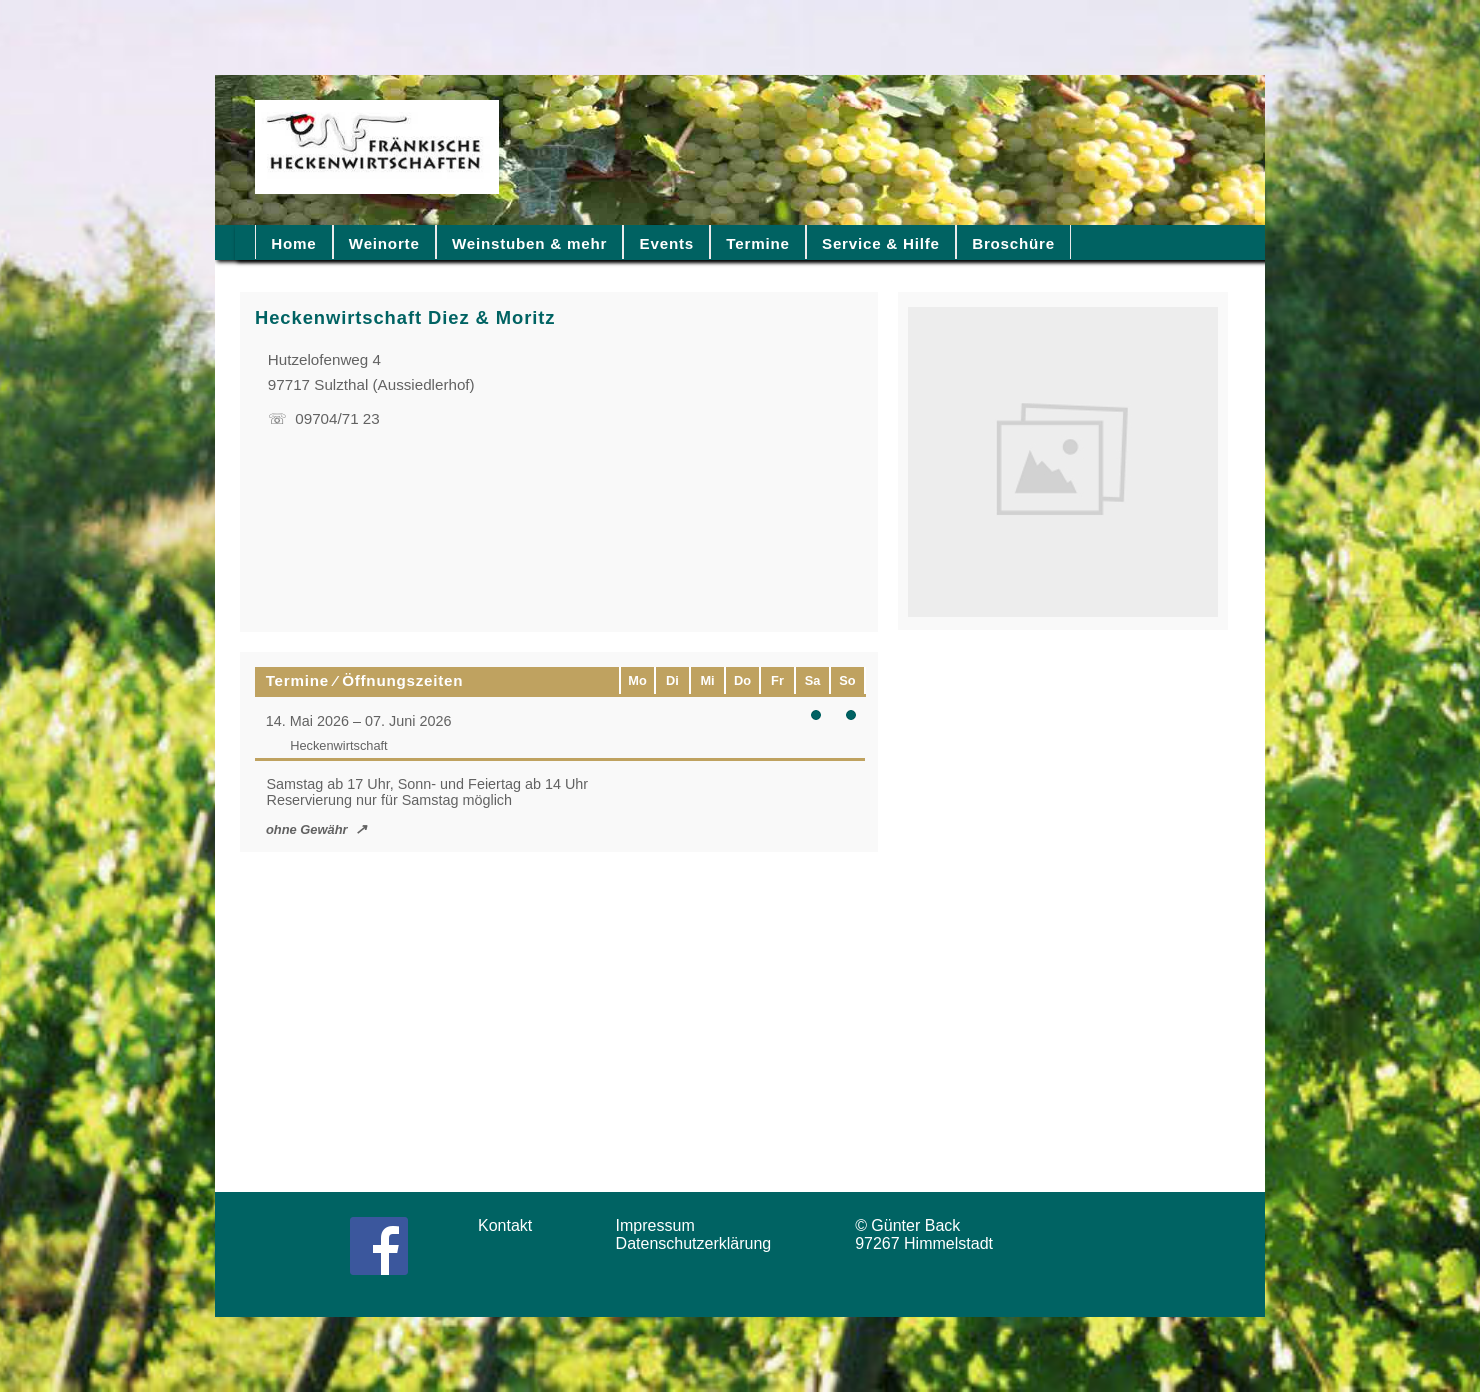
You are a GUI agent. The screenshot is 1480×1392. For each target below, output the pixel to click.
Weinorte (384, 243)
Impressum (662, 1225)
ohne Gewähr (307, 829)
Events (667, 243)
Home (293, 243)
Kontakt (512, 1225)
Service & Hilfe (881, 243)
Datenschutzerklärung (698, 1243)
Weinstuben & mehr (529, 243)
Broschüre (1013, 243)
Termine (757, 243)
